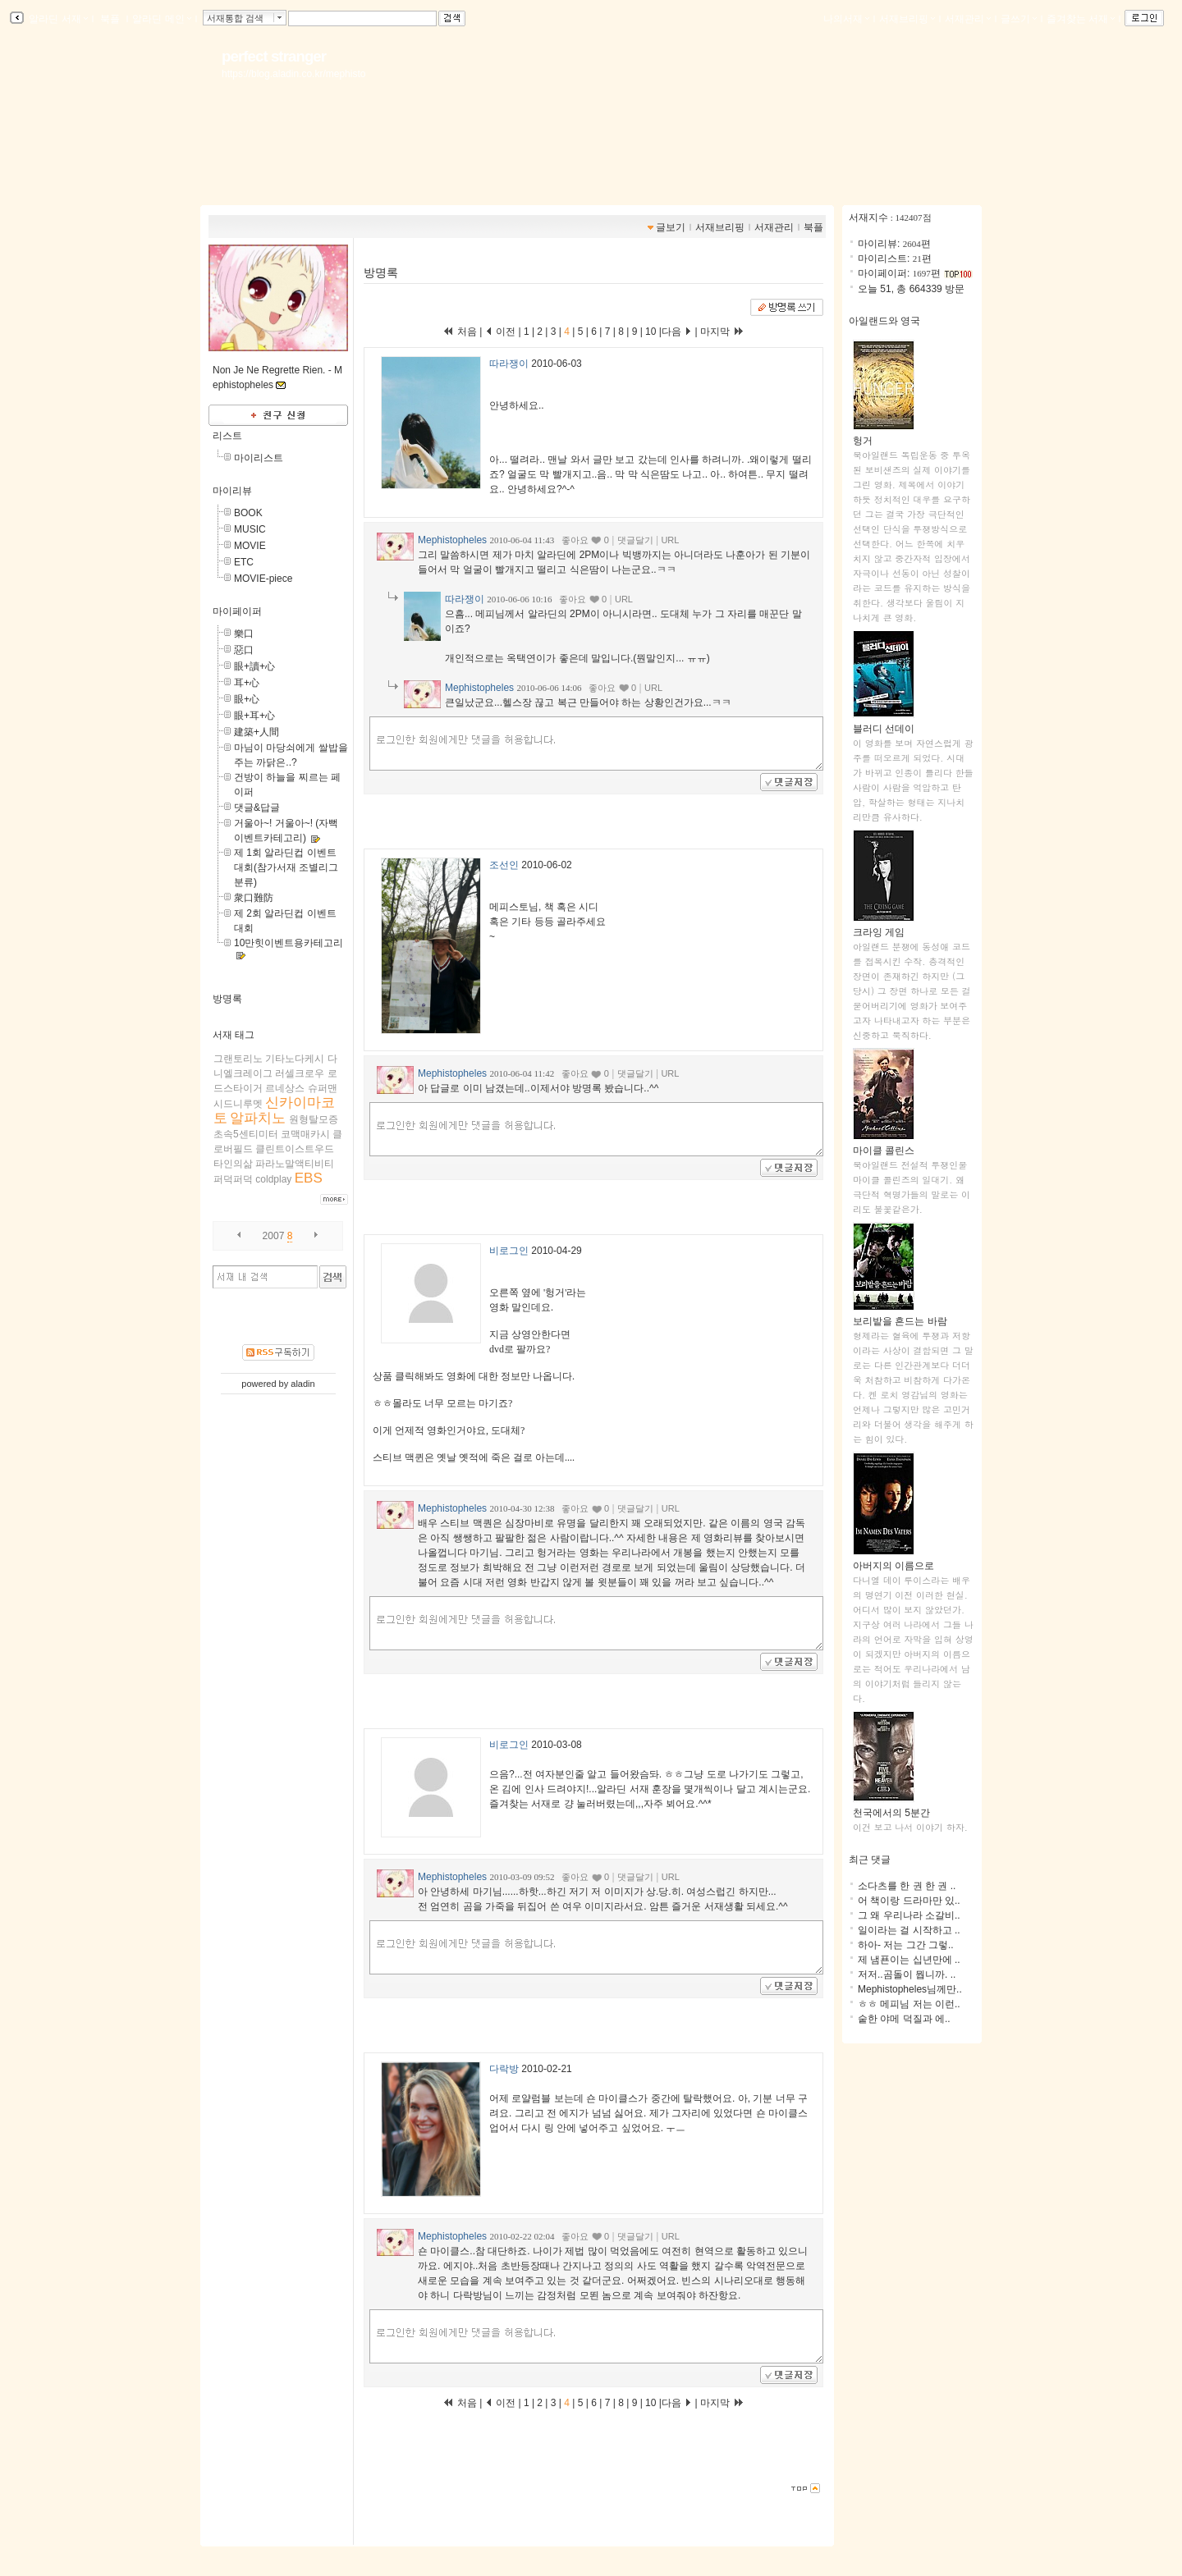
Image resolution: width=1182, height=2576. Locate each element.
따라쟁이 (509, 363)
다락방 (504, 2069)
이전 (500, 331)
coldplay (273, 1179)
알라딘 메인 (161, 19)
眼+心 (246, 699)
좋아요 (575, 540)
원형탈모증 (313, 1119)
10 (651, 331)
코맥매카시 (305, 1134)
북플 (110, 19)
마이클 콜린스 (883, 1145)
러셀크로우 (299, 1073)
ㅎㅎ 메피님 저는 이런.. (909, 2004)
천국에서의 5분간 (891, 1807)
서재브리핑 (907, 19)
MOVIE (250, 545)
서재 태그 (233, 1035)
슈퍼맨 (322, 1088)
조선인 (504, 865)
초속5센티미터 (245, 1134)
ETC (244, 562)
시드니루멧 (238, 1104)
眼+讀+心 (254, 666)
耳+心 (246, 683)
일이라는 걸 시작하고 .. (909, 1930)
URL (670, 540)
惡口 (244, 650)
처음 (459, 331)
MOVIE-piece (263, 578)
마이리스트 (258, 458)
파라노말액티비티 (294, 1163)
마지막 (722, 331)
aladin (302, 1384)
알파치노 (258, 1118)
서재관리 (968, 19)
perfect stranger (274, 56)
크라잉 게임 (883, 927)
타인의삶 (233, 1163)
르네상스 (285, 1088)
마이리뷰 (232, 490)
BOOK (248, 513)
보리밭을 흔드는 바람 (900, 1316)
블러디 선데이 (883, 723)
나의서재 (846, 19)
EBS (309, 1178)
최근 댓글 (870, 1859)
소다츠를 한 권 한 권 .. (906, 1886)
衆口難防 (253, 898)
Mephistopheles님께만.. (910, 1989)
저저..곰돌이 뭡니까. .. (906, 1974)
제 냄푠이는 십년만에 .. (909, 1959)
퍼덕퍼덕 (233, 1179)
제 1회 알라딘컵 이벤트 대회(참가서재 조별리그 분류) (286, 867)
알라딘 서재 (57, 19)
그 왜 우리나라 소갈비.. (909, 1915)
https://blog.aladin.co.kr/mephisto (293, 74)
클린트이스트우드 (294, 1149)
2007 (274, 1236)
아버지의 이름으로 (893, 1560)
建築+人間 (256, 732)
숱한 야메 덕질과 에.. (904, 2019)
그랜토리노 (238, 1058)
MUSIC (250, 529)
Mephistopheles (452, 540)
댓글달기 (635, 540)
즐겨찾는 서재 (1081, 19)
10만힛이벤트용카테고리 (288, 943)
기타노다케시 (294, 1058)
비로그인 (509, 1250)
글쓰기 (1019, 19)
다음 (677, 331)
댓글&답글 (257, 807)
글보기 (670, 227)
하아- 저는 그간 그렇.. (906, 1945)
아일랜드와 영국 (884, 321)
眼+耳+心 (254, 715)
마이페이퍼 (237, 611)
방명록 (227, 998)
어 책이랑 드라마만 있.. (909, 1900)
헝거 (883, 435)
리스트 (227, 436)
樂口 (244, 633)
